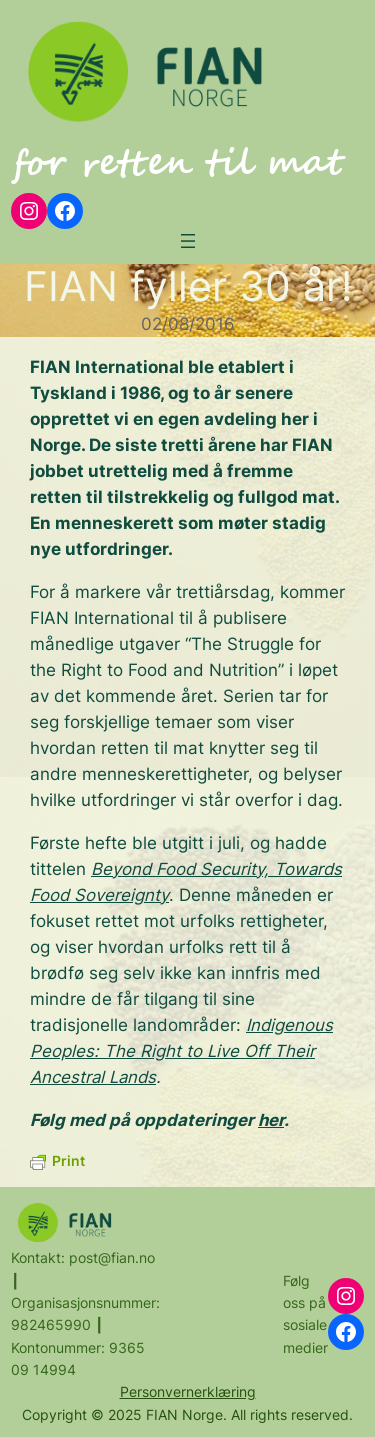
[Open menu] (188, 241)
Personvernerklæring (188, 1391)
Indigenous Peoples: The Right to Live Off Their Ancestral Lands (181, 1051)
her (271, 1120)
